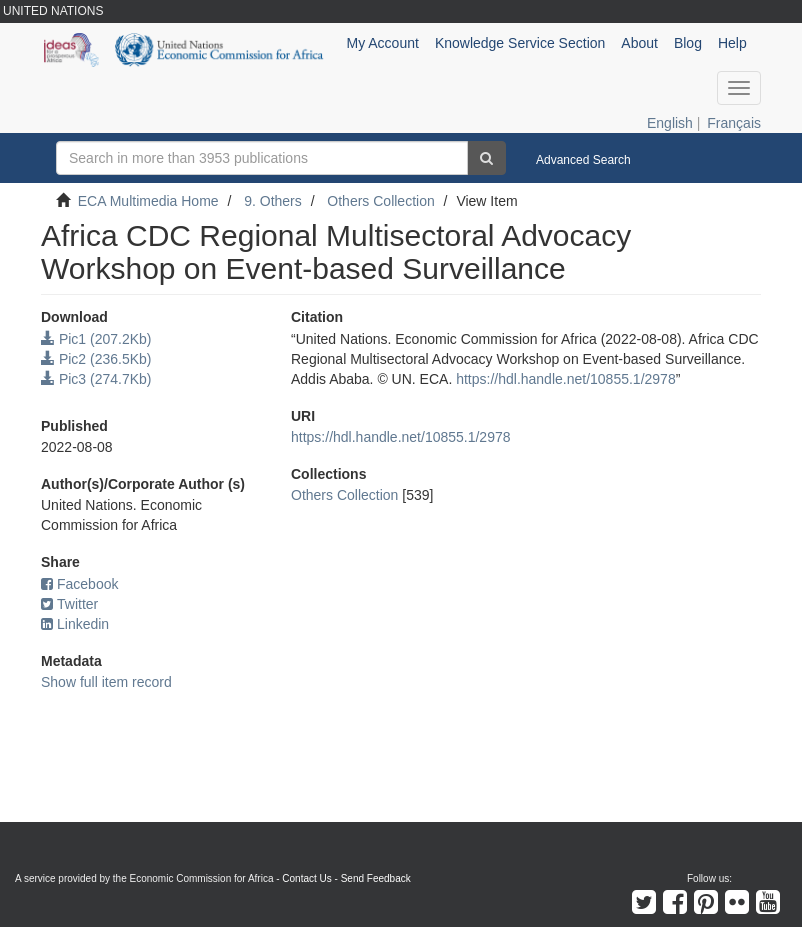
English (670, 123)
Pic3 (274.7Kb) (96, 379)
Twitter (69, 604)
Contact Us (306, 878)
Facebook (79, 584)
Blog (688, 43)
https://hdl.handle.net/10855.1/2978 (566, 379)
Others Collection (380, 201)
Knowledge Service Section (520, 43)
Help (732, 43)
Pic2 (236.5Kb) (96, 359)
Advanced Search (583, 160)
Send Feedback (376, 878)
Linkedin (75, 624)
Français (734, 123)
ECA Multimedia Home (148, 201)
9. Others (273, 201)
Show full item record (106, 682)
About (639, 43)
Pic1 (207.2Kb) (96, 339)
